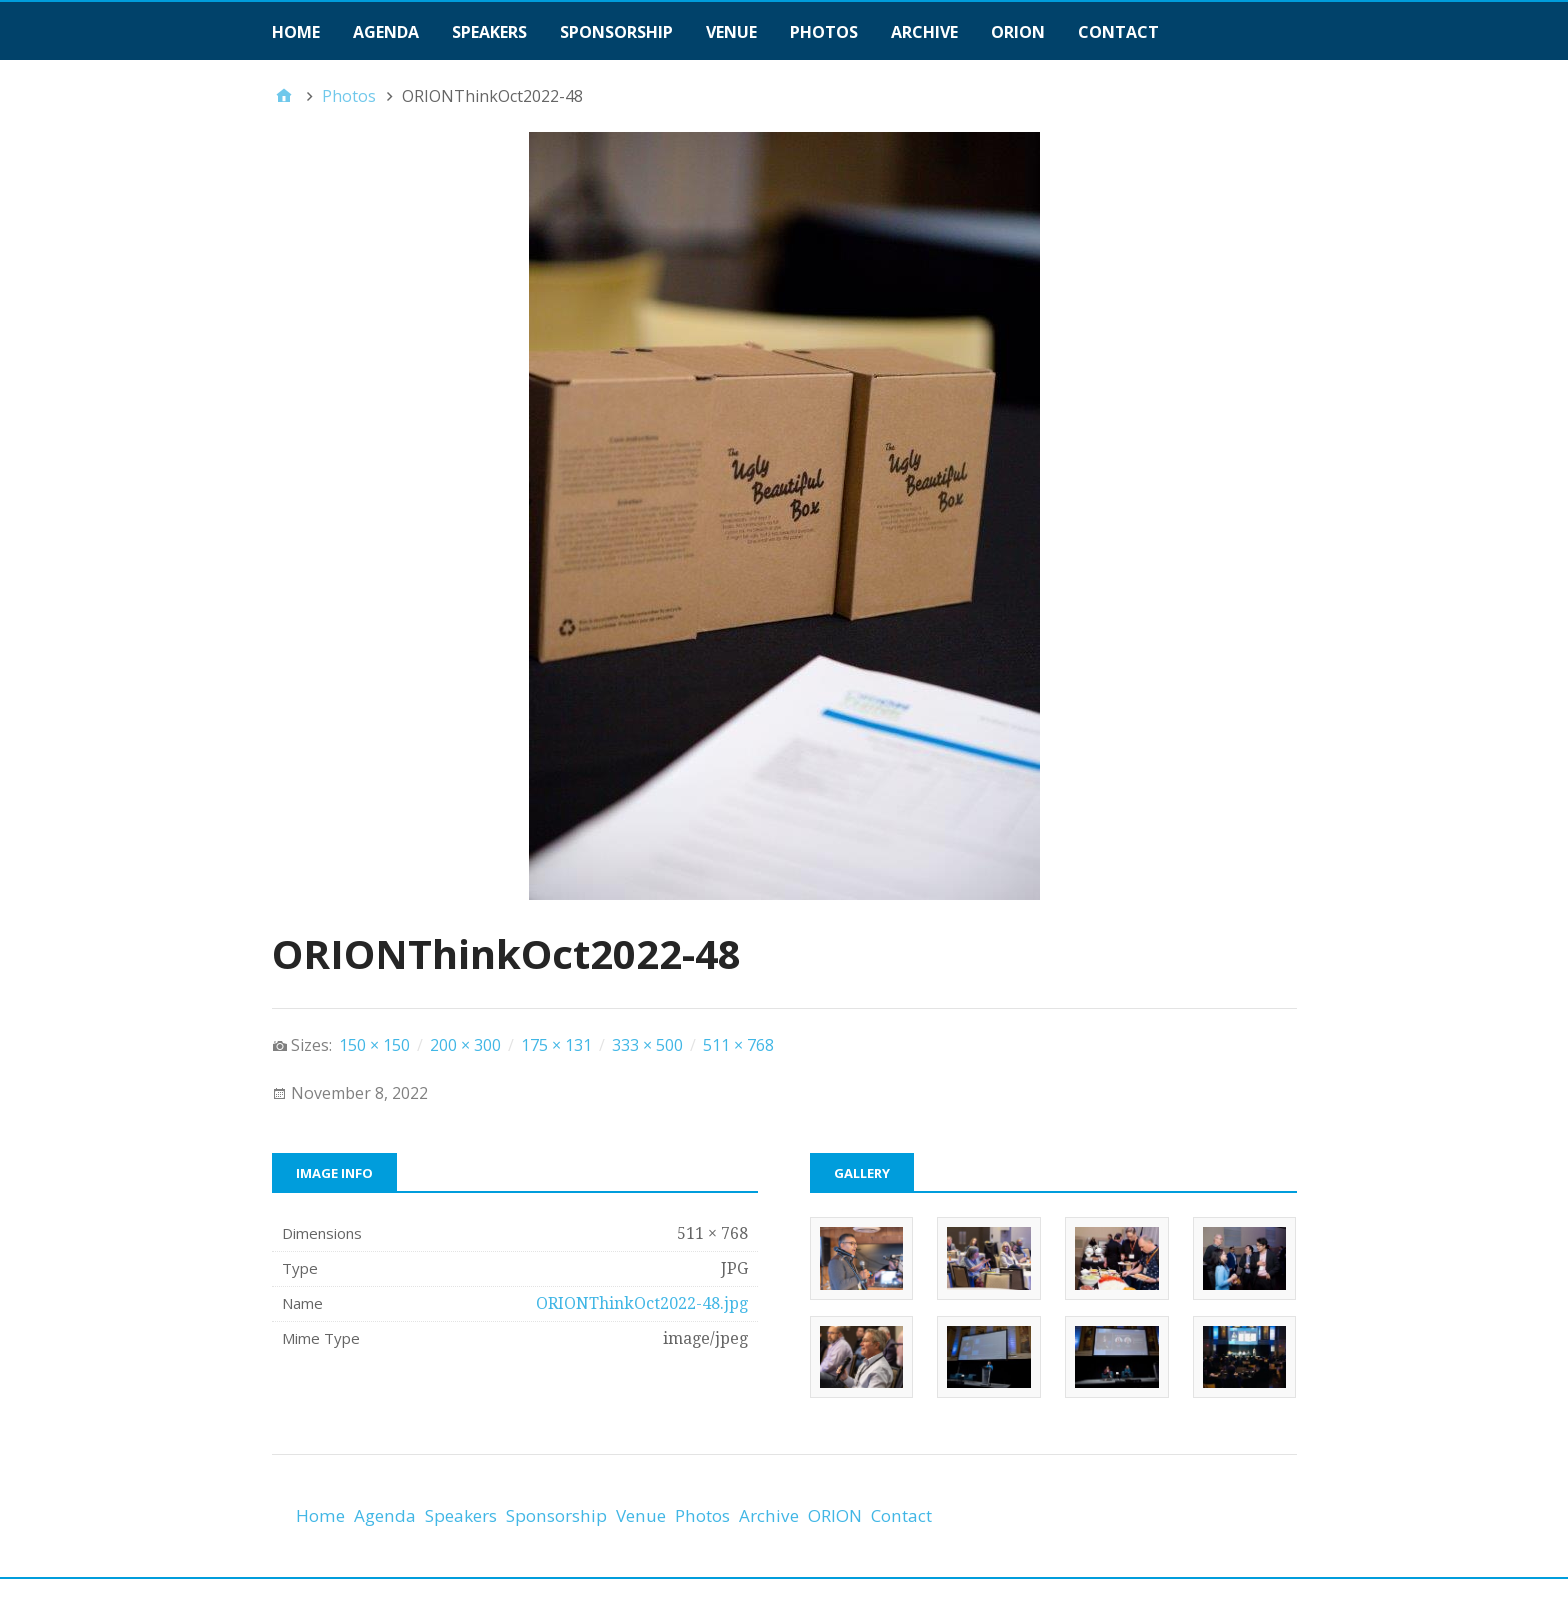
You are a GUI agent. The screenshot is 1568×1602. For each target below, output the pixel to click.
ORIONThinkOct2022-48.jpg (642, 1303)
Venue (731, 32)
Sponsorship (616, 32)
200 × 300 (465, 1045)
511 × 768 (738, 1045)
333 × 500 (647, 1045)
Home (296, 32)
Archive (924, 32)
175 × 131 (556, 1045)
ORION (1018, 32)
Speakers (489, 32)
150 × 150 (374, 1045)
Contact (1118, 32)
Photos (824, 32)
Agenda (386, 32)
